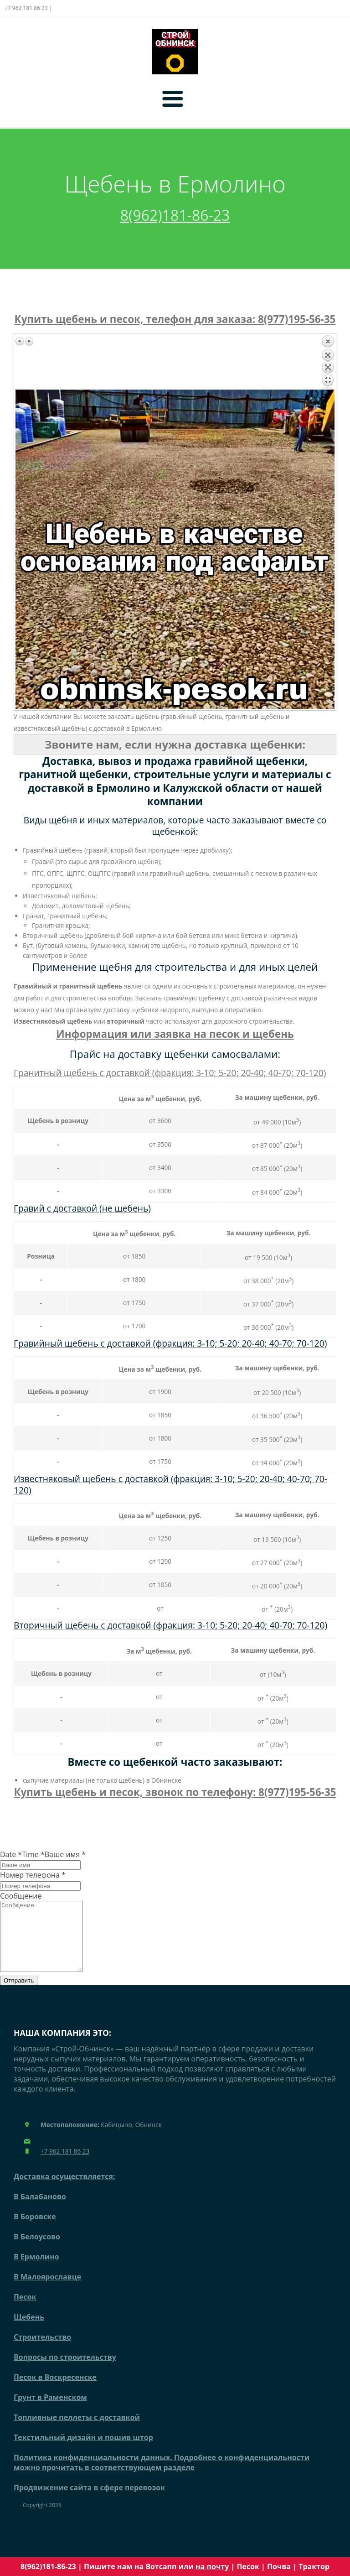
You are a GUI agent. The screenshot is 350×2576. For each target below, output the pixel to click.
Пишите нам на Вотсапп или (145, 2566)
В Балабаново (40, 2210)
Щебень (29, 2331)
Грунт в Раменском (50, 2411)
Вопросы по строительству (65, 2371)
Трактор (314, 2566)
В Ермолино (36, 2270)
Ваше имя (65, 1854)
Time (33, 1854)
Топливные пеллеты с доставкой (77, 2431)
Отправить (19, 1994)
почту (218, 2566)
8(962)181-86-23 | (52, 2566)
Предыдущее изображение (20, 341)
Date (11, 1854)
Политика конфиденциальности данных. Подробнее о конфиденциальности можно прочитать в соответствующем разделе (161, 2476)
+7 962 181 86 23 (65, 2164)
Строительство (42, 2351)
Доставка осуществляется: (64, 2190)
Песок (248, 2566)
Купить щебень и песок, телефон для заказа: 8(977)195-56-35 (175, 319)
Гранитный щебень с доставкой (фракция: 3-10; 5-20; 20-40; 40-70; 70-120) (170, 1073)
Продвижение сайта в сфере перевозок (89, 2501)
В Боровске (35, 2230)
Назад (328, 362)
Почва (279, 2566)
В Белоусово (37, 2250)
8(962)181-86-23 (175, 215)
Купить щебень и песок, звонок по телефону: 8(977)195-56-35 (175, 1792)
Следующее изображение (29, 341)
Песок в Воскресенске (55, 2391)
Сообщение (20, 1896)
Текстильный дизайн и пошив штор (83, 2451)
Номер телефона (33, 1875)
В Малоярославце (47, 2290)
